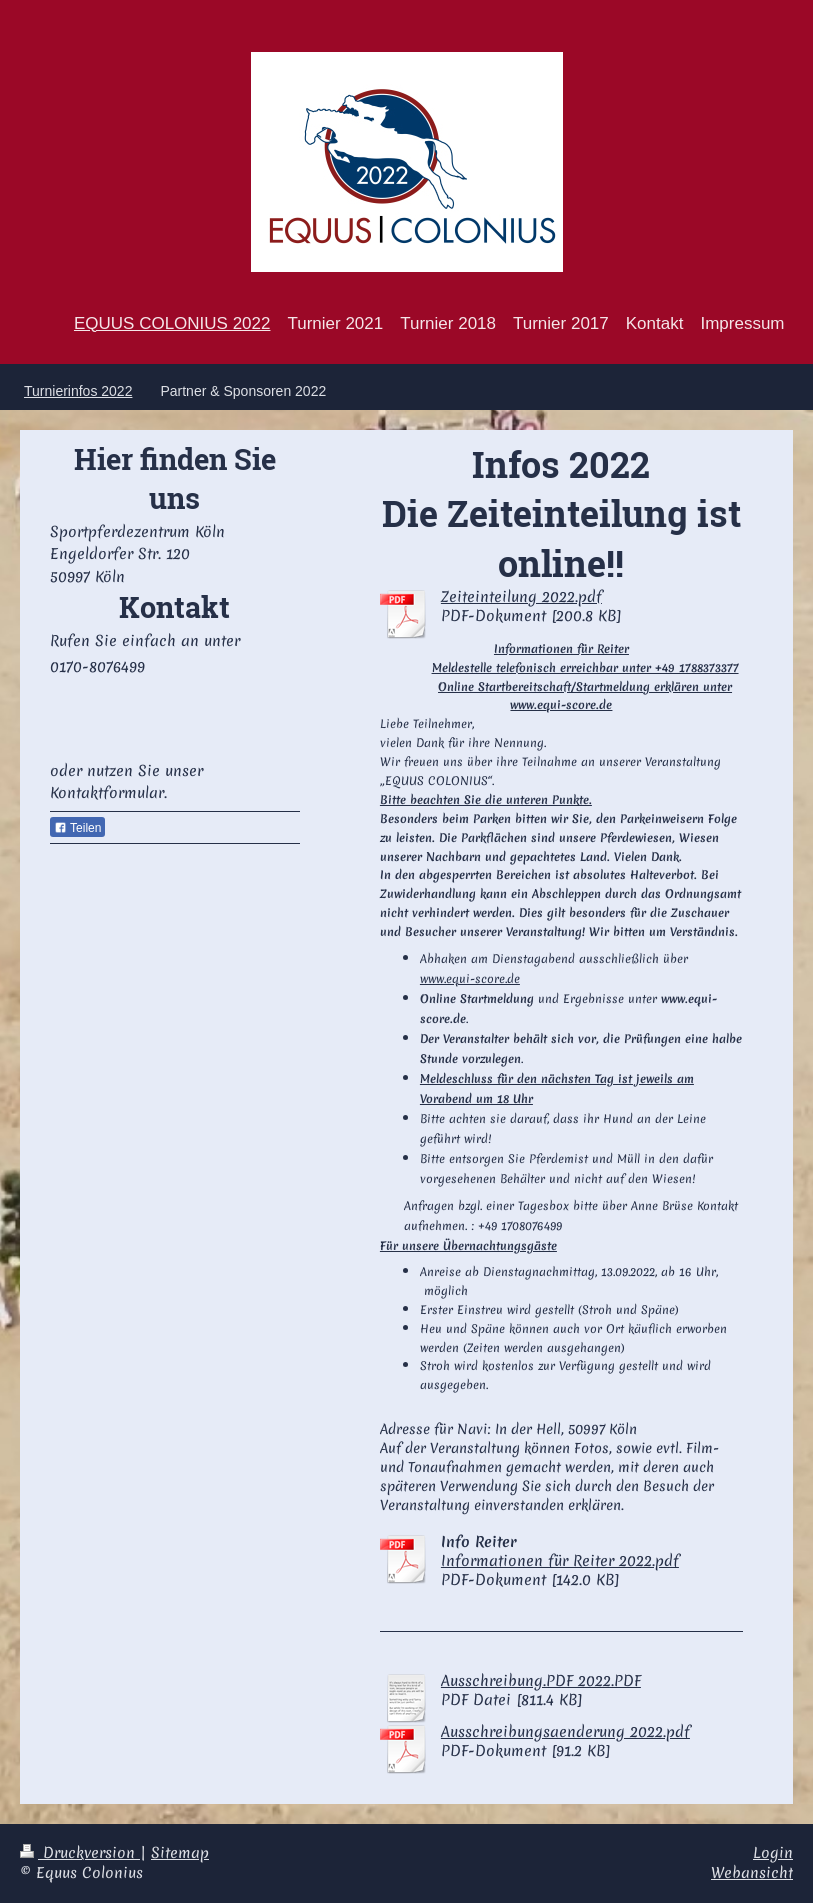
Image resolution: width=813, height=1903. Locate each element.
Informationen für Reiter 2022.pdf (560, 1561)
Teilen (77, 828)
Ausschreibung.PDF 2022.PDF (541, 1681)
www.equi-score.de (470, 979)
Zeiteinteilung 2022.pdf (521, 597)
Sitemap (180, 1853)
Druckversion (80, 1853)
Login (773, 1853)
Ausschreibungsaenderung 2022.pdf (565, 1732)
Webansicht (752, 1873)
